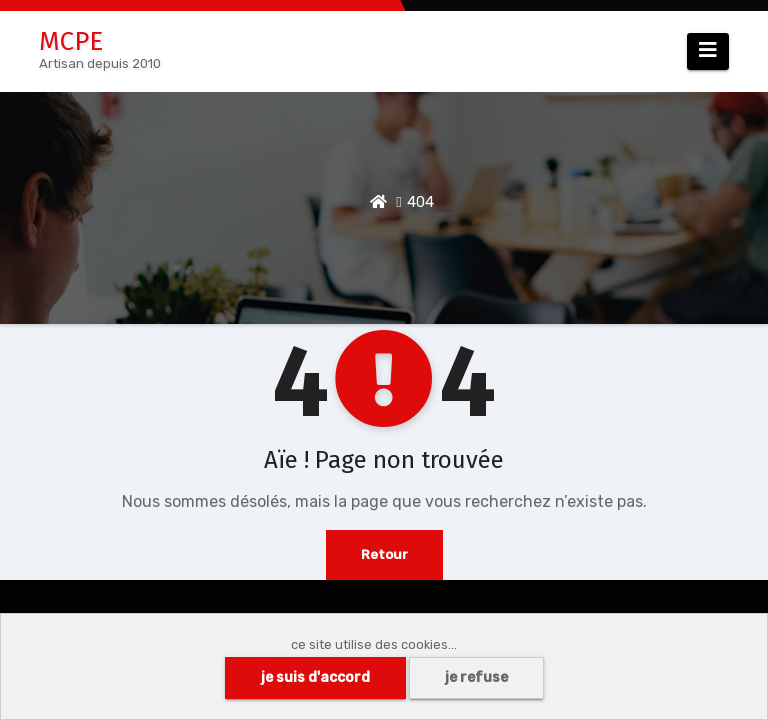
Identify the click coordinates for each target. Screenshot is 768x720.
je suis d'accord (315, 677)
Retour (384, 554)
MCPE (71, 41)
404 (420, 202)
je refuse (476, 677)
